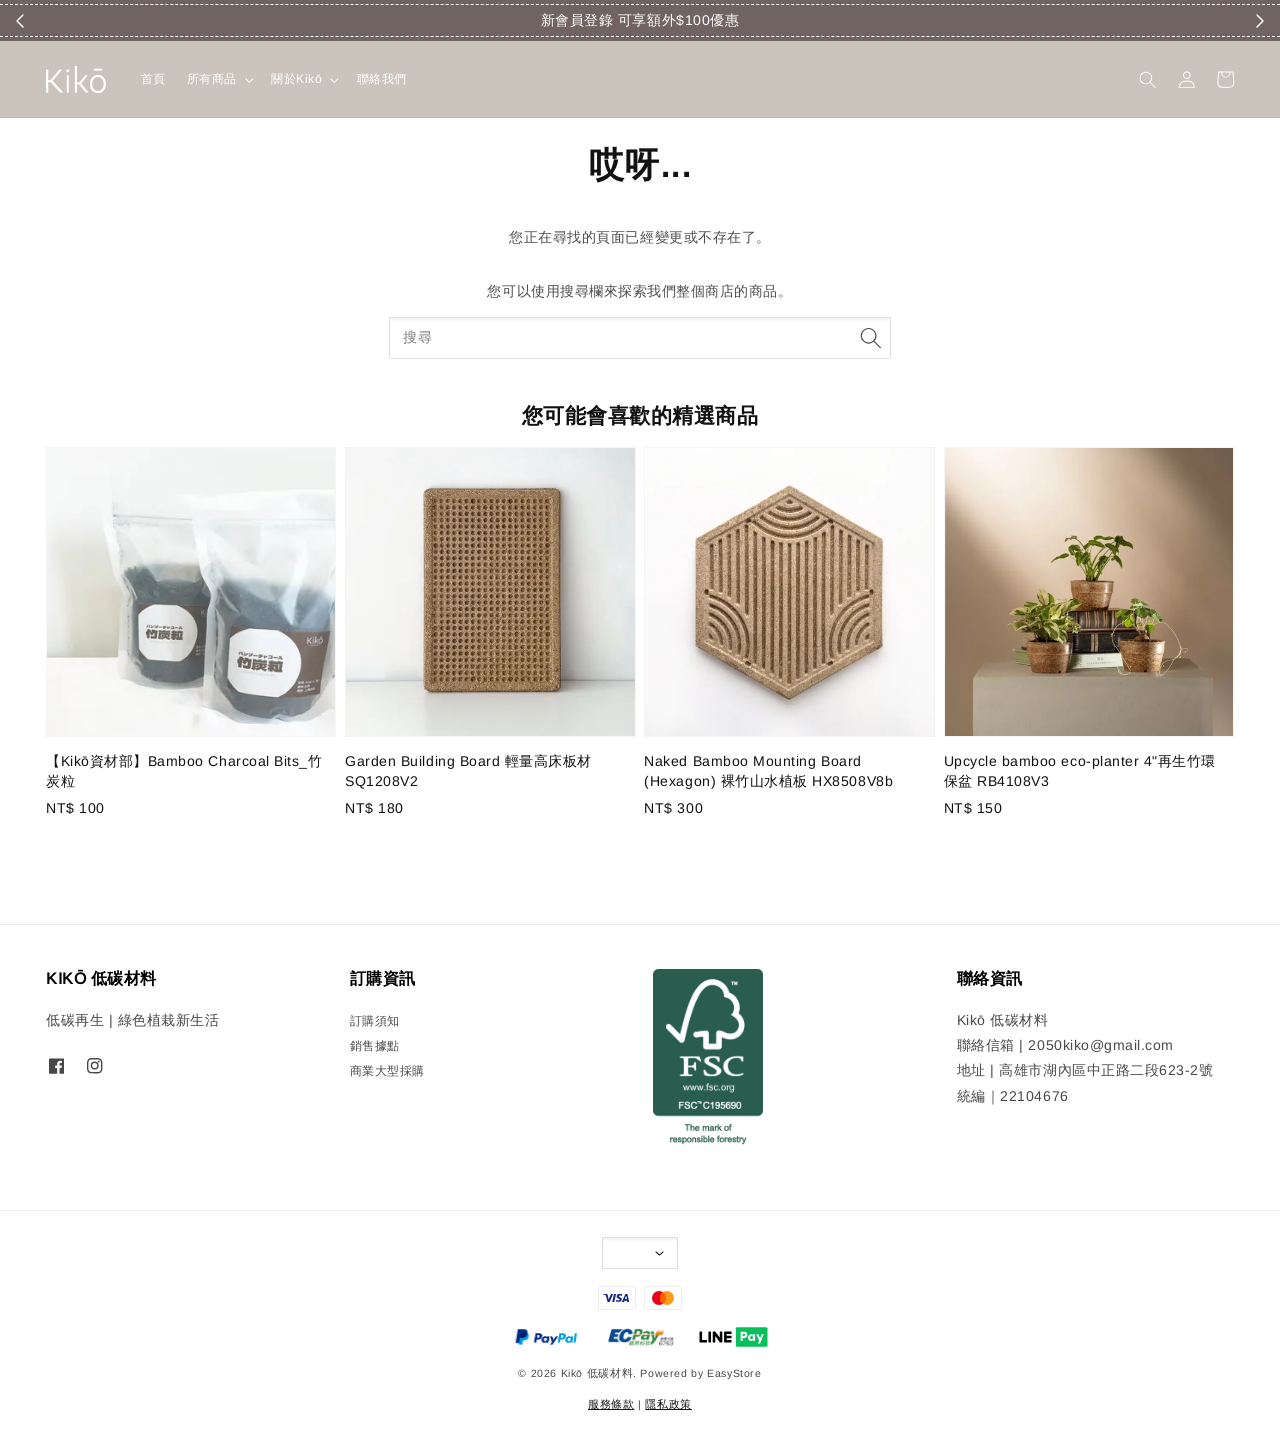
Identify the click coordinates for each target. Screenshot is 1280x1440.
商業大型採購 (387, 1071)
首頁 (153, 79)
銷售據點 (375, 1046)
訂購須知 (375, 1021)
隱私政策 (668, 1404)
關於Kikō (296, 79)
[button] (1147, 79)
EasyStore (734, 1373)
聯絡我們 (382, 79)
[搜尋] (870, 337)
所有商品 (212, 79)
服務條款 (611, 1404)
